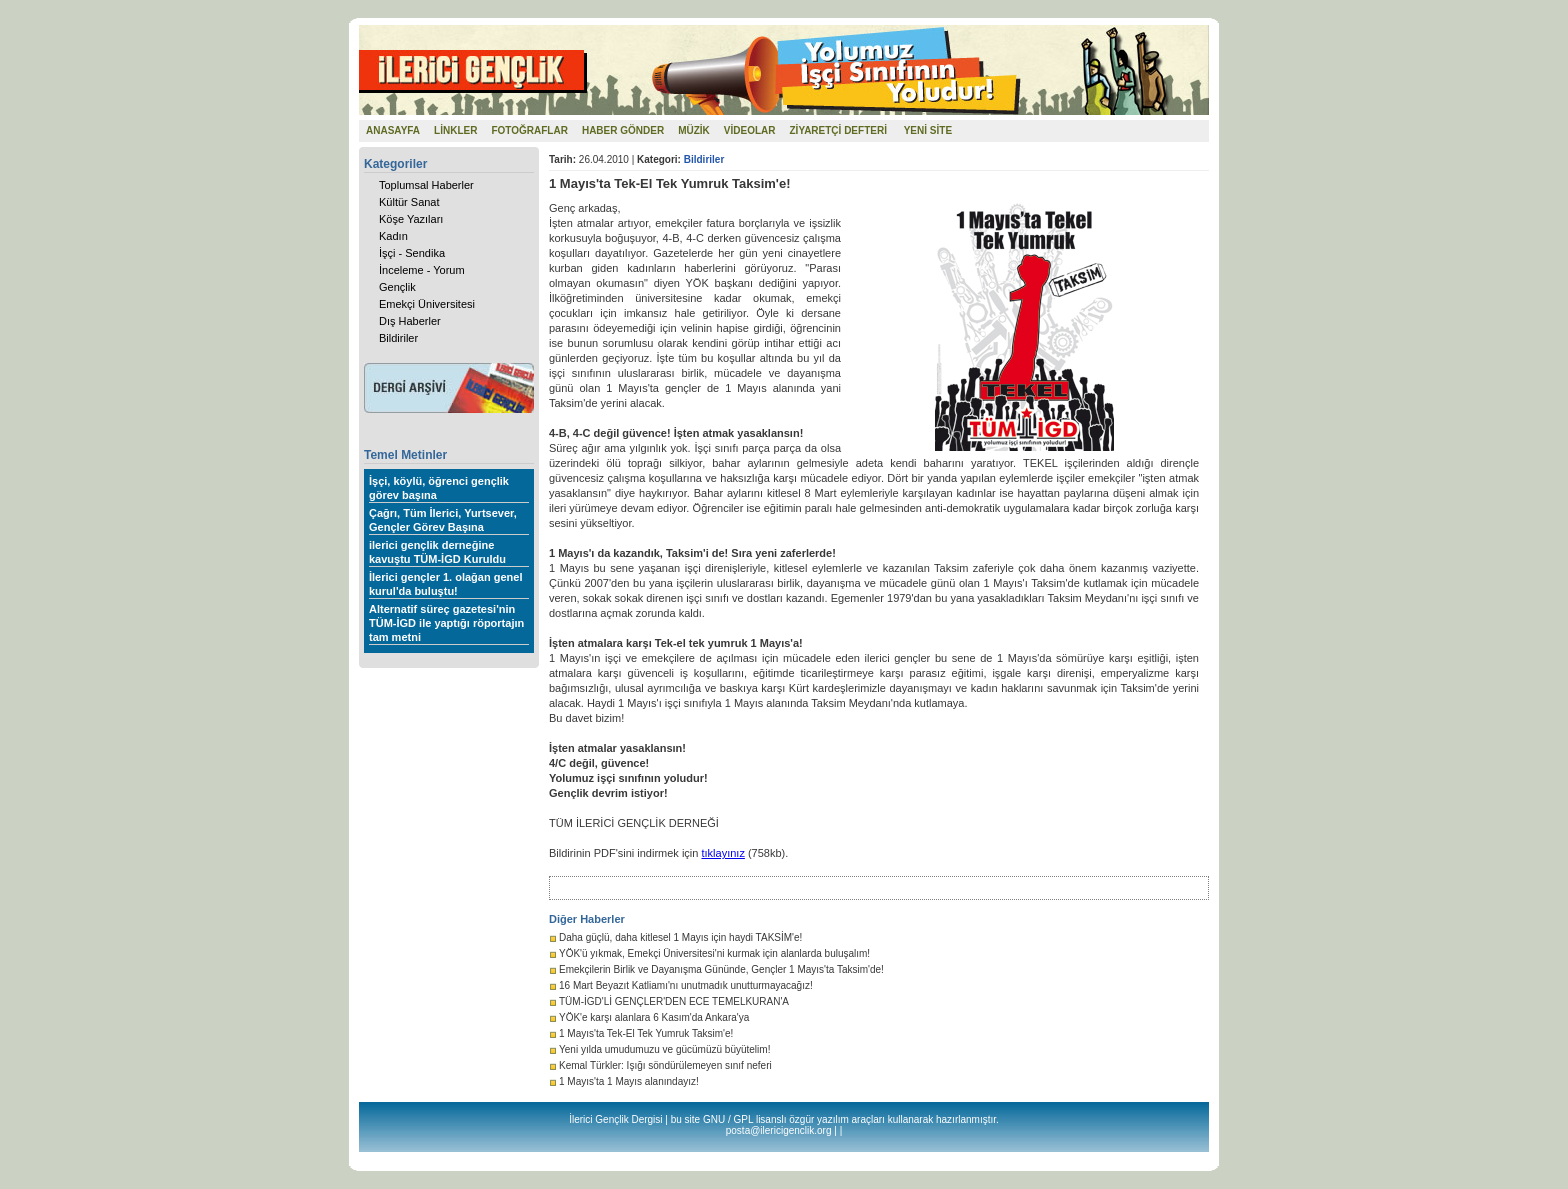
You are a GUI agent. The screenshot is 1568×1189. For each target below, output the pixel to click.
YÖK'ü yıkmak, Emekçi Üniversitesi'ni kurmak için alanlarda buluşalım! (714, 953)
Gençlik (397, 287)
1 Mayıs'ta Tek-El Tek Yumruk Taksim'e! (646, 1033)
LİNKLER (455, 130)
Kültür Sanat (409, 202)
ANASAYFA (393, 130)
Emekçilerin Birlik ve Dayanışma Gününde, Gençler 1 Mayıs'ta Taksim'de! (721, 969)
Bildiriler (398, 338)
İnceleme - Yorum (422, 270)
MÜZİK (694, 130)
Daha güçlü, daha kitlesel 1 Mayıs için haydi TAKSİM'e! (680, 937)
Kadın (393, 236)
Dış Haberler (410, 321)
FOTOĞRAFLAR (529, 130)
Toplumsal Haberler (426, 185)
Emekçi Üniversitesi (427, 304)
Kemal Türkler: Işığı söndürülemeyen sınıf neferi (665, 1065)
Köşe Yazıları (411, 219)
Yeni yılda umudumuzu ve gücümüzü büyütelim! (664, 1049)
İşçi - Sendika (412, 253)
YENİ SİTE (928, 130)
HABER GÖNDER (623, 130)
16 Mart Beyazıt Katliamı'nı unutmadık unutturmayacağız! (686, 985)
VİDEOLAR (750, 130)
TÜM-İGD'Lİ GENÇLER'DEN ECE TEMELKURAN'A (674, 1001)
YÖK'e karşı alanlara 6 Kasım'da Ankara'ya (654, 1017)
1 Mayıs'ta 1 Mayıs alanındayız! (629, 1081)
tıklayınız (722, 853)
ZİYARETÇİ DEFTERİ (838, 130)
